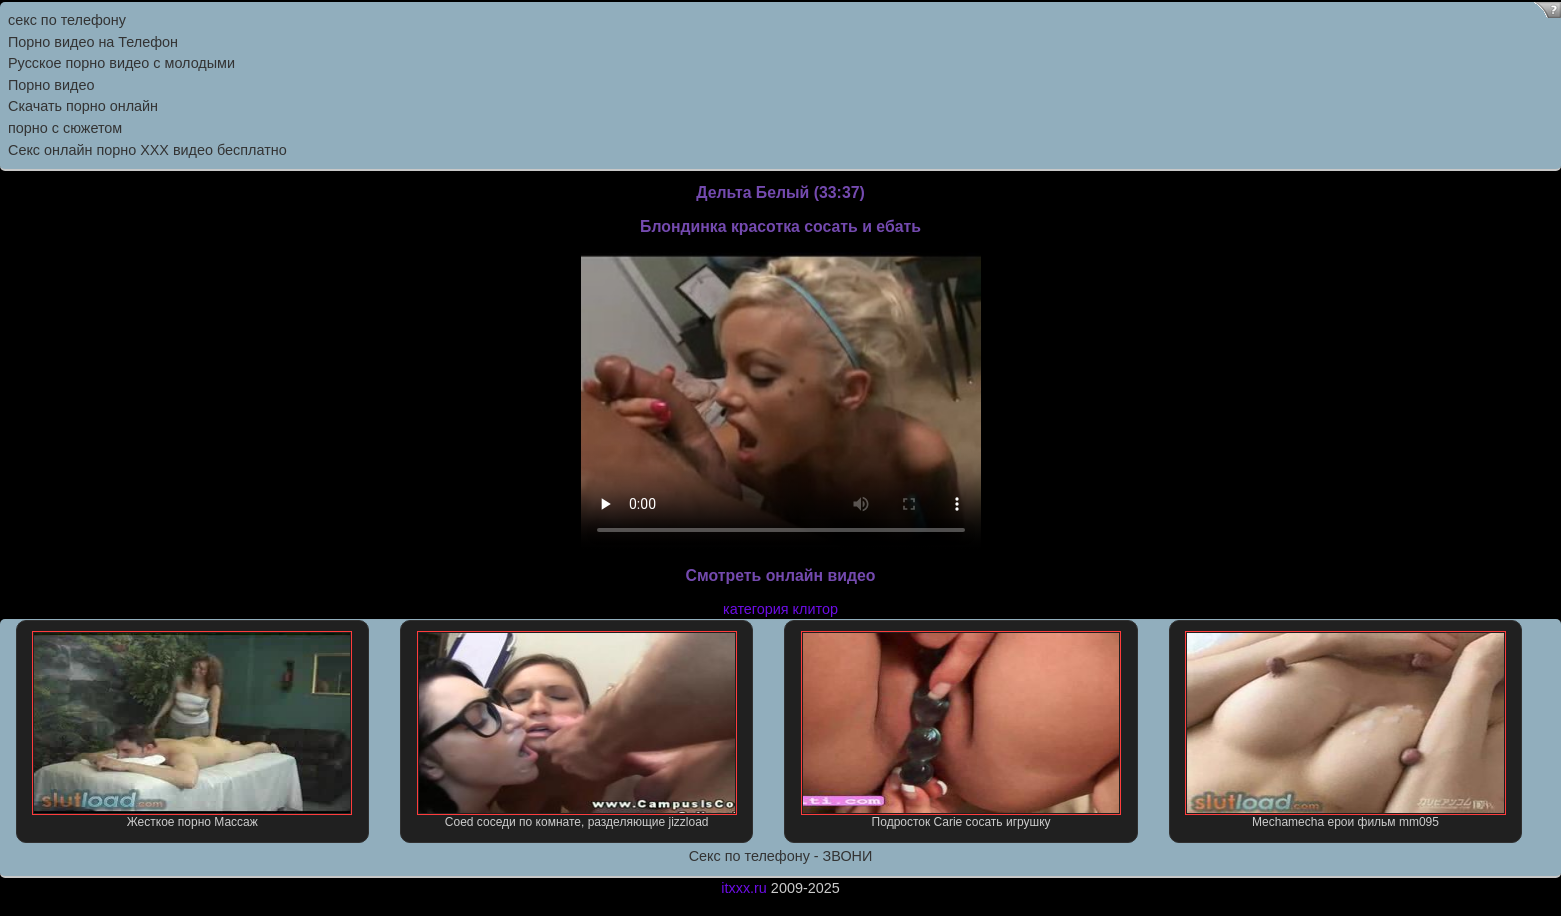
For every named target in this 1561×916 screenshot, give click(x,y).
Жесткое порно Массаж (192, 730)
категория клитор (780, 609)
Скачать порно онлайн (83, 106)
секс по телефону (67, 20)
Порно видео (51, 85)
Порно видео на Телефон (93, 42)
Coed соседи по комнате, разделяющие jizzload (577, 730)
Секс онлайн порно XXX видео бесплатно (147, 150)
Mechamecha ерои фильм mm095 (1345, 730)
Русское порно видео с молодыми (121, 63)
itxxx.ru (744, 888)
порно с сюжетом (65, 128)
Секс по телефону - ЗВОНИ (781, 856)
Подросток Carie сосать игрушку (961, 730)
